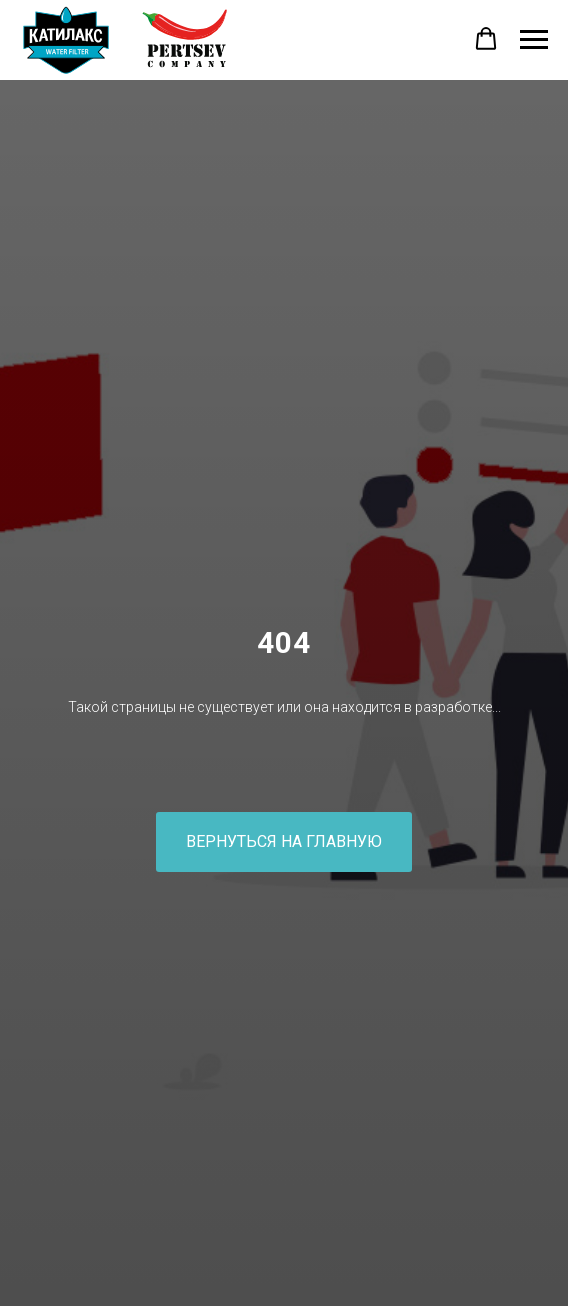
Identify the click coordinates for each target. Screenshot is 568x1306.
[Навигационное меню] (534, 40)
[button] (486, 39)
